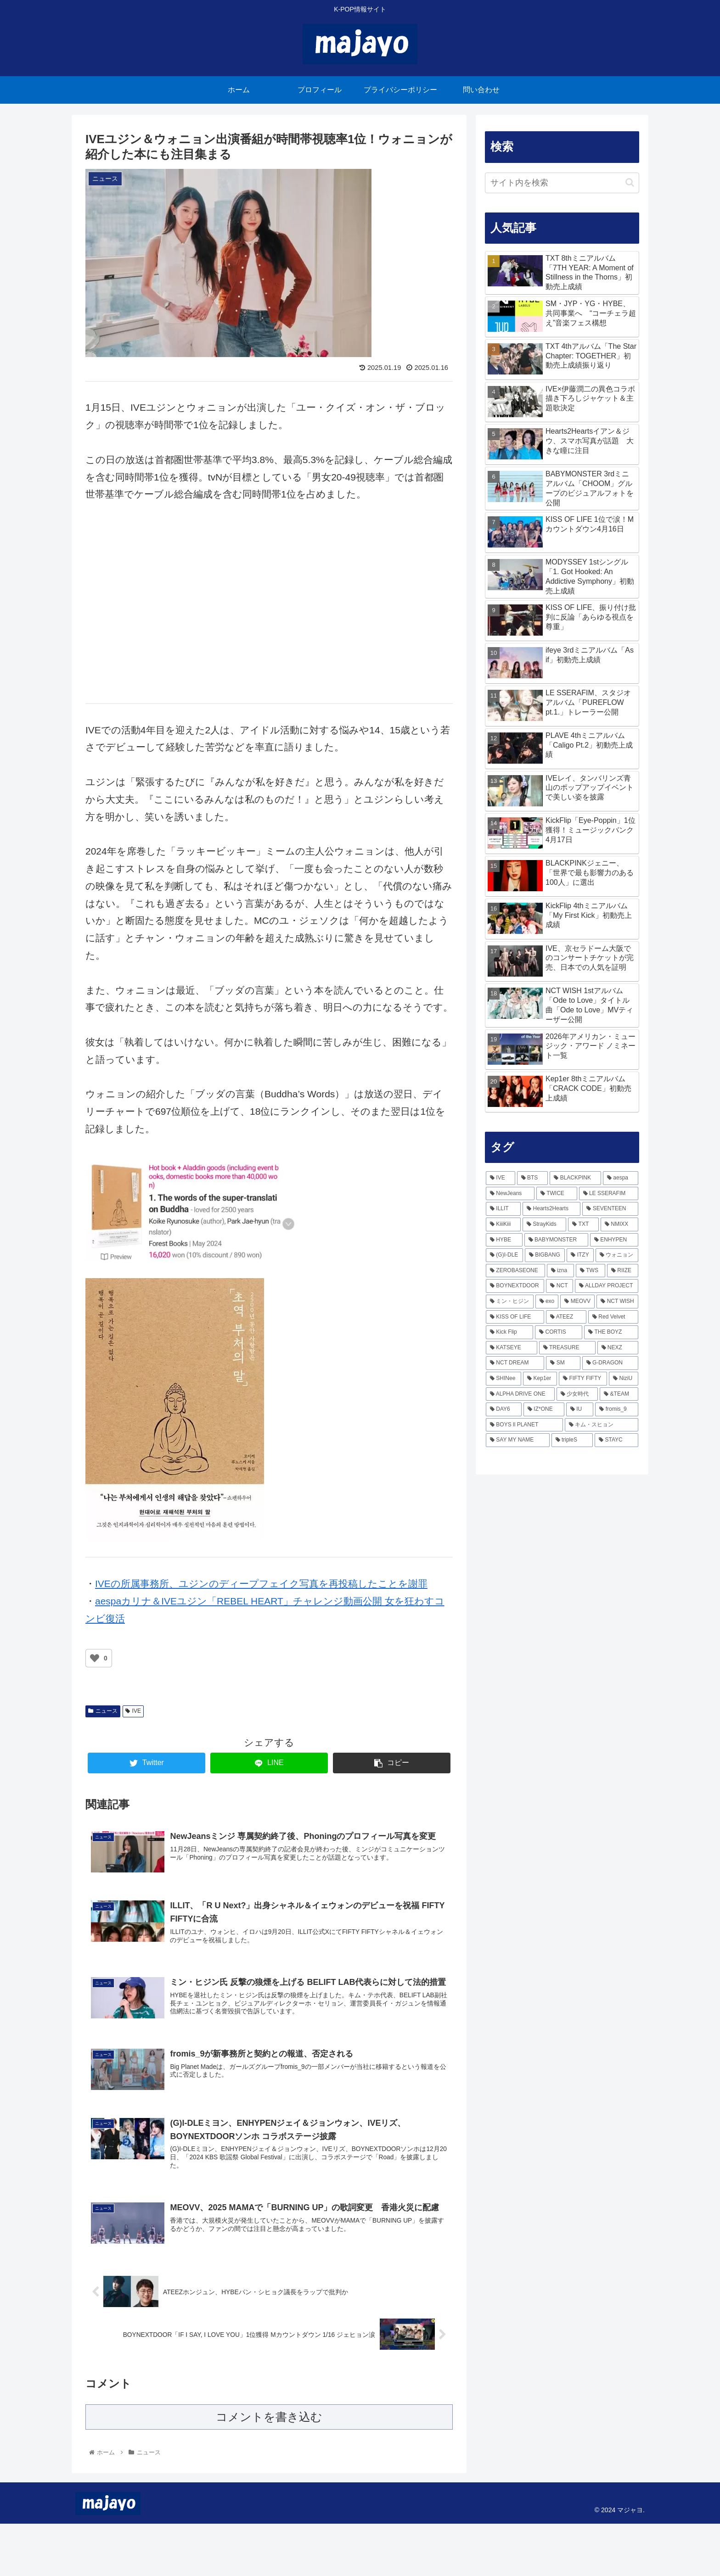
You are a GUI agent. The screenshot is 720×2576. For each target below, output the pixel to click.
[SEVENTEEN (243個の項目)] (610, 1209)
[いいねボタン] (94, 1658)
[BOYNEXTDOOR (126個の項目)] (515, 1286)
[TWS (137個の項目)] (590, 1271)
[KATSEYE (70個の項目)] (511, 1348)
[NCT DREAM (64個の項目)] (515, 1363)
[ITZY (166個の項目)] (580, 1255)
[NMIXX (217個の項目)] (619, 1224)
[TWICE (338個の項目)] (556, 1194)
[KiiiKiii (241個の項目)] (503, 1224)
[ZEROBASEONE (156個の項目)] (515, 1271)
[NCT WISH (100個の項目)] (617, 1301)
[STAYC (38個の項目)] (616, 1440)
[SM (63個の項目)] (563, 1363)
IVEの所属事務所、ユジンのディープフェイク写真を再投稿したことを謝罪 (261, 1583)
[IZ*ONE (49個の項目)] (543, 1409)
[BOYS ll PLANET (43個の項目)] (524, 1425)
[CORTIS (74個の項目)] (558, 1332)
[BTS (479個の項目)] (532, 1178)
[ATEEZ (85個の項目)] (566, 1317)
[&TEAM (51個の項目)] (619, 1394)
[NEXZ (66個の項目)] (617, 1348)
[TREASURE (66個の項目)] (567, 1348)
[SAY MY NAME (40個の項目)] (518, 1440)
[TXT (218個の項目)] (583, 1224)
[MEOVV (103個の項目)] (577, 1301)
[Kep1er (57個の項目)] (540, 1379)
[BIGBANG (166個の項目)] (545, 1255)
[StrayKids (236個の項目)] (544, 1224)
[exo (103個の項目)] (547, 1301)
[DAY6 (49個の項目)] (504, 1409)
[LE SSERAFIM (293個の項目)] (608, 1194)
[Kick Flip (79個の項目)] (509, 1332)
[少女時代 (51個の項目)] (577, 1394)
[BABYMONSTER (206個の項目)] (556, 1240)
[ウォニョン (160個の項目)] (617, 1255)
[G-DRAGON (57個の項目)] (610, 1363)
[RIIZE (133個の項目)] (622, 1271)
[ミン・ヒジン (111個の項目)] (510, 1301)
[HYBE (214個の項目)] (504, 1240)
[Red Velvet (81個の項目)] (613, 1317)
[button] (630, 182)
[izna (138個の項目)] (560, 1271)
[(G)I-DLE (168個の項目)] (504, 1255)
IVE (133, 1711)
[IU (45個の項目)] (580, 1409)
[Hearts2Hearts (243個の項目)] (551, 1209)
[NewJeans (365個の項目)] (510, 1194)
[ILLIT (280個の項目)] (503, 1209)
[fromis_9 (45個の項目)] (616, 1409)
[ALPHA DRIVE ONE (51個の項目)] (520, 1394)
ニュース (103, 1711)
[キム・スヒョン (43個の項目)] (601, 1425)
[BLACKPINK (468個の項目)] (575, 1178)
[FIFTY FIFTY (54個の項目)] (583, 1379)
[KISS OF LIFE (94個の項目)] (515, 1317)
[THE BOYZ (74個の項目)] (611, 1332)
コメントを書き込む (269, 2469)
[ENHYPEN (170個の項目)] (614, 1240)
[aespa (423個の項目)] (620, 1178)
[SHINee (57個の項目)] (503, 1379)
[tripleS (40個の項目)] (572, 1440)
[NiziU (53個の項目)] (623, 1379)
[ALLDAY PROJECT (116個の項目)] (606, 1286)
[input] (562, 183)
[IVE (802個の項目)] (500, 1178)
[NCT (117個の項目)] (559, 1286)
